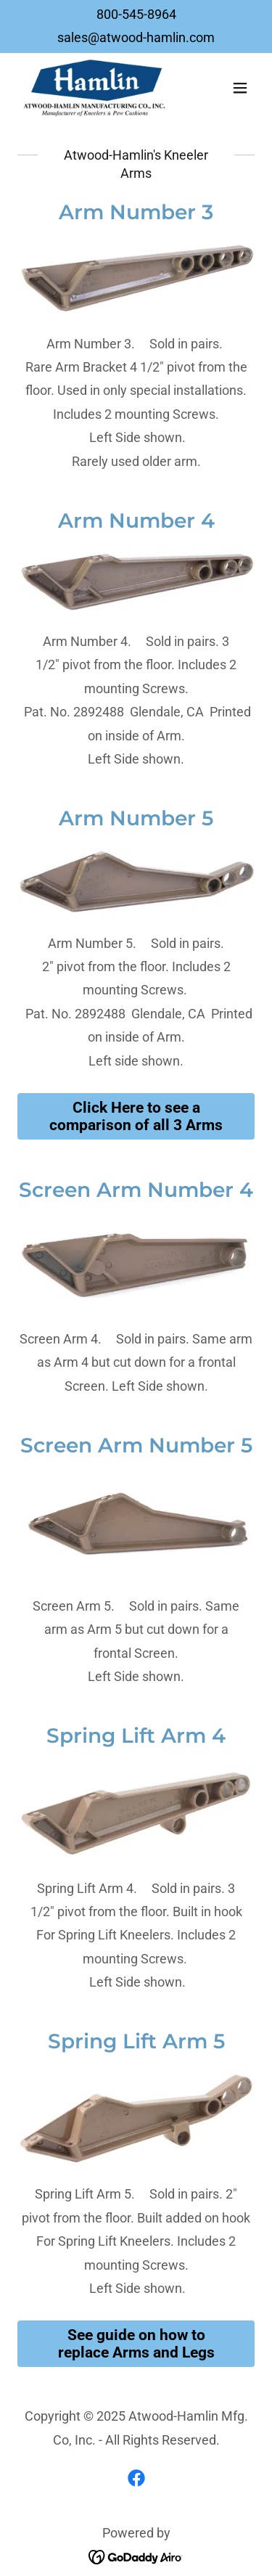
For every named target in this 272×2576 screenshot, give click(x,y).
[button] (240, 87)
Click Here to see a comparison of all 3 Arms (136, 1116)
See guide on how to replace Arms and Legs (136, 2343)
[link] (94, 88)
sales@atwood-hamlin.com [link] (136, 37)
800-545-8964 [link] (136, 14)
